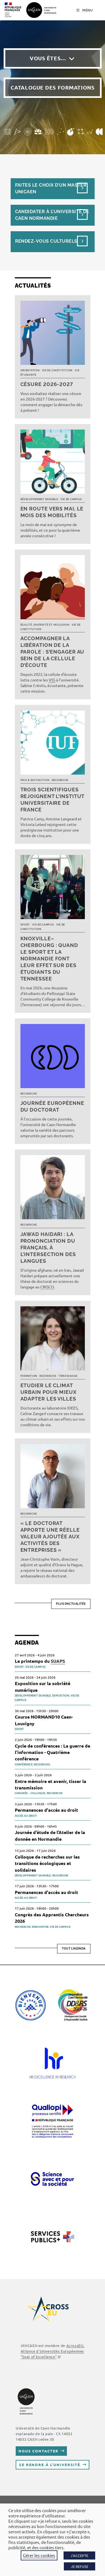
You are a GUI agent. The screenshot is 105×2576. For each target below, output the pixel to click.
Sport (25, 924)
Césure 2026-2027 (46, 384)
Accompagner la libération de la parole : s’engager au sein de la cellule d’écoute (52, 651)
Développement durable (39, 499)
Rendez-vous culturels (46, 241)
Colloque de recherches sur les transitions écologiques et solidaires (47, 1863)
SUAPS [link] (58, 1661)
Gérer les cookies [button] (39, 2555)
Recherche (60, 780)
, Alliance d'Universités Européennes (52, 2351)
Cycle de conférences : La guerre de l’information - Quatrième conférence (52, 1752)
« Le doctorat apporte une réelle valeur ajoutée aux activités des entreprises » (50, 1536)
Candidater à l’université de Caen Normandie (52, 215)
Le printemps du (40, 1661)
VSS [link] (52, 679)
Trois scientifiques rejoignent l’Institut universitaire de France (52, 800)
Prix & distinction (35, 780)
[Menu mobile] (84, 10)
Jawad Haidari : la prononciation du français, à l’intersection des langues (48, 1247)
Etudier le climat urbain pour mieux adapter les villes (48, 1392)
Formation (28, 1376)
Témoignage (68, 1376)
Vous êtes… (48, 58)
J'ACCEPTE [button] (79, 2555)
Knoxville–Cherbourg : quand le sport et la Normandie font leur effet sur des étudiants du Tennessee (49, 959)
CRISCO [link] (47, 1286)
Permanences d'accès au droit (46, 1810)
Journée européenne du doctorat (52, 1106)
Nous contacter (38, 2451)
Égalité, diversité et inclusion (44, 624)
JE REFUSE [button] (79, 2566)
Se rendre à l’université (49, 2464)
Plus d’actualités (71, 1603)
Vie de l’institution (57, 370)
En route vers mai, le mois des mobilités (52, 512)
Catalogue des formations (53, 87)
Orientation (30, 370)
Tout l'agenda (74, 1948)
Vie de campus (71, 499)
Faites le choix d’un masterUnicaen (51, 188)
